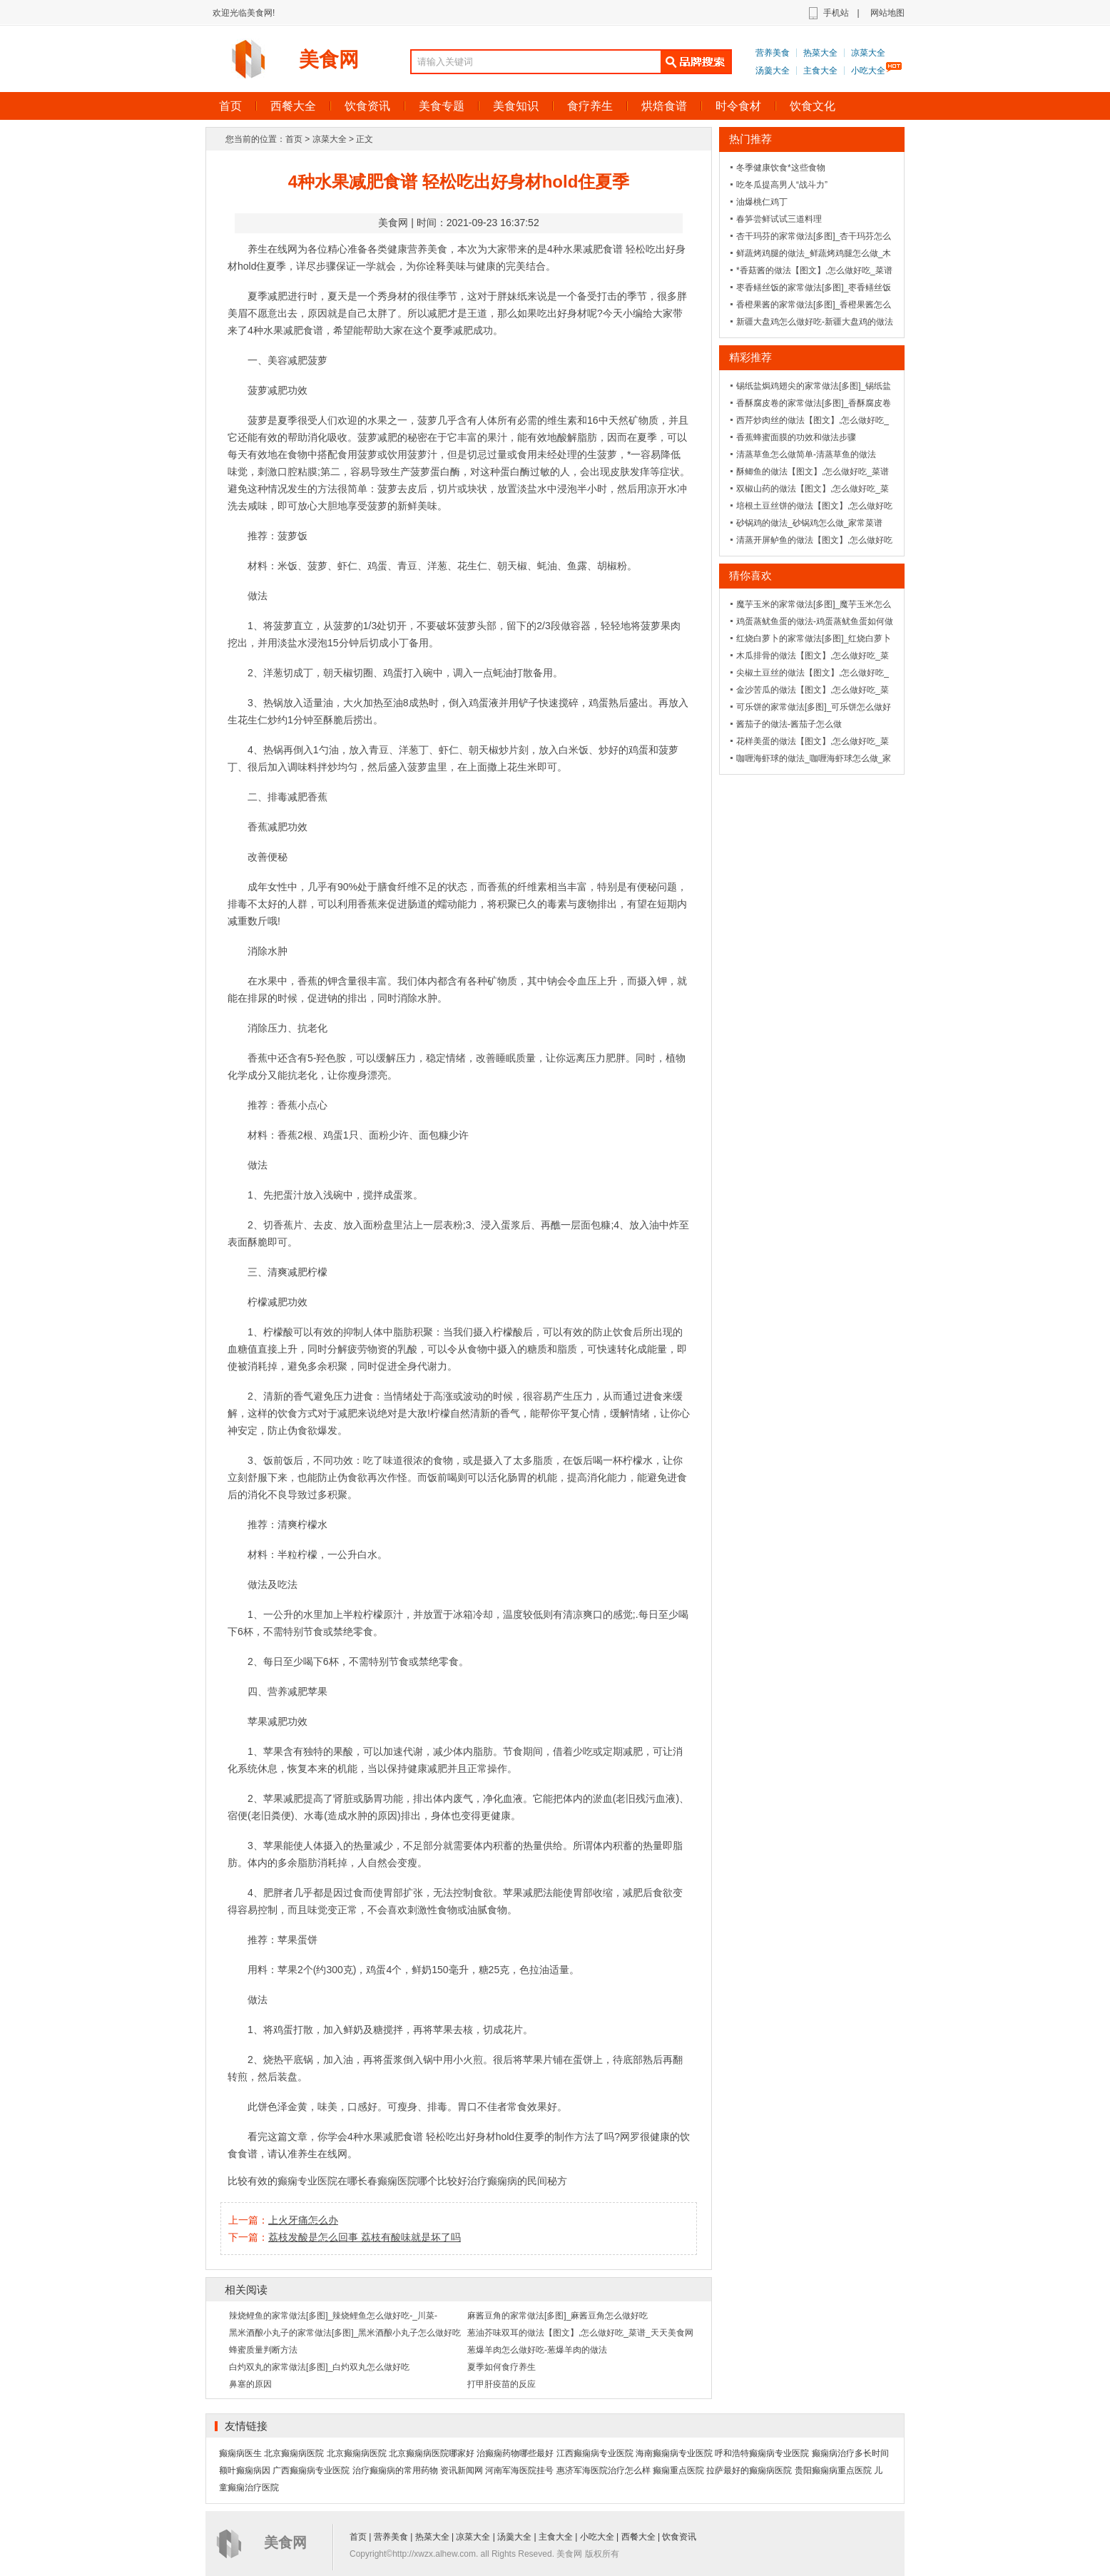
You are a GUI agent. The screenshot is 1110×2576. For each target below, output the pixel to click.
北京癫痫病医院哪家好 (431, 2453)
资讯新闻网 (461, 2470)
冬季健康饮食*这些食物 (780, 168)
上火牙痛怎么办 (303, 2220)
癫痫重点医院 (678, 2470)
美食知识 (516, 106)
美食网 (329, 60)
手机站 (836, 13)
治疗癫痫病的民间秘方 (517, 2180)
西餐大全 (293, 106)
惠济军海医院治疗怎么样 (603, 2470)
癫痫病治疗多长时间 (850, 2453)
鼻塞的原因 (250, 2384)
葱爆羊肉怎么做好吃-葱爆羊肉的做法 (537, 2350)
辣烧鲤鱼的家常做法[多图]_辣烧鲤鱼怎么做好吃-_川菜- (333, 2316)
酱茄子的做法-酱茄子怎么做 (789, 724)
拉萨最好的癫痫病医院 (749, 2470)
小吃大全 (868, 71)
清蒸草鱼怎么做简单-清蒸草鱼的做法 (806, 454)
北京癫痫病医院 (294, 2453)
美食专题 (441, 106)
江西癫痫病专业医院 (594, 2453)
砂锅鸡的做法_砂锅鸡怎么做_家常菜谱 (809, 523)
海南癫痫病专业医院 (674, 2453)
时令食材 (738, 106)
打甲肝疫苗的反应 (501, 2384)
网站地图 (887, 13)
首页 (230, 106)
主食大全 (820, 71)
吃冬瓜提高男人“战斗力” (782, 185)
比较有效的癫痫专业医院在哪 (292, 2180)
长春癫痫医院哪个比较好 (412, 2180)
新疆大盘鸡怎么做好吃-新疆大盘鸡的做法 (814, 322)
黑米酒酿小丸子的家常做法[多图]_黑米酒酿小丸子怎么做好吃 (345, 2333)
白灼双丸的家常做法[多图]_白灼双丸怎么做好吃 (319, 2367)
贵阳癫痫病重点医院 (833, 2470)
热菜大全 (820, 53)
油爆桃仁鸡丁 (762, 202)
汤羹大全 (772, 71)
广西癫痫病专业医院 (311, 2470)
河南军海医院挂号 (519, 2470)
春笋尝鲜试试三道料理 (779, 219)
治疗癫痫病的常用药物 (395, 2470)
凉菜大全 (868, 53)
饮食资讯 (367, 106)
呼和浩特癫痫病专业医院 (762, 2453)
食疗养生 (590, 106)
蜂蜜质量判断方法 (263, 2350)
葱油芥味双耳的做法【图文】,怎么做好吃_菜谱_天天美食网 (580, 2333)
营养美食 (772, 53)
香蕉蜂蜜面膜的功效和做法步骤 (796, 437)
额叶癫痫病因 (244, 2470)
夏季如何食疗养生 (501, 2367)
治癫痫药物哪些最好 (515, 2453)
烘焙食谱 (664, 106)
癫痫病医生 (240, 2453)
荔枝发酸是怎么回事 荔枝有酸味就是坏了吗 (364, 2237)
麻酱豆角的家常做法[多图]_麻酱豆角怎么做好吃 (557, 2316)
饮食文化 (812, 106)
